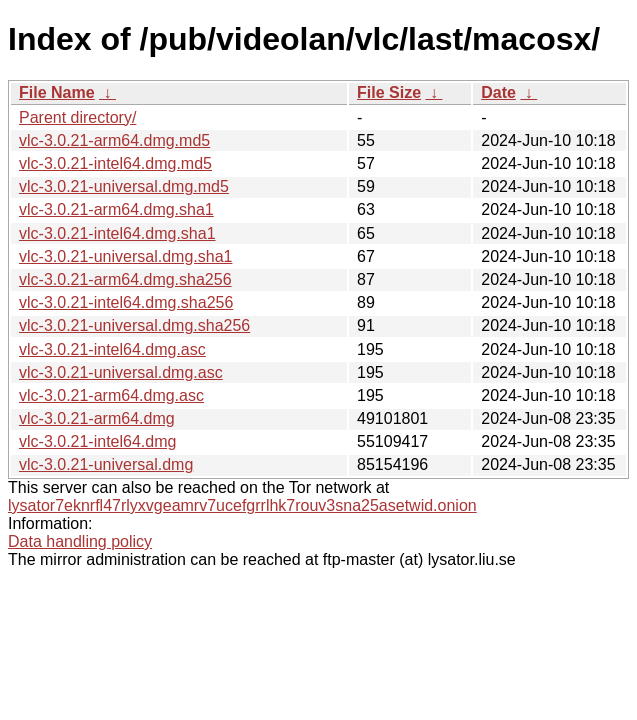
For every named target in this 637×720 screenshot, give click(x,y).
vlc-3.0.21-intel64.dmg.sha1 (117, 233)
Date (498, 92)
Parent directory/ (77, 117)
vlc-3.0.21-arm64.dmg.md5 (114, 140)
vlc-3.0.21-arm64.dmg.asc (111, 395)
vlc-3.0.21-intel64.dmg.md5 (115, 163)
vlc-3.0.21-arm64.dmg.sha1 (116, 209)
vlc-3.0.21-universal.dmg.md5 (124, 186)
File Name (57, 92)
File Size (389, 92)
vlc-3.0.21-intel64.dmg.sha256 (126, 302)
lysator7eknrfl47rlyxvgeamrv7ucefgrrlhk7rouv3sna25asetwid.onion (242, 505)
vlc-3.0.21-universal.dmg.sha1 (125, 256)
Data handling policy (80, 541)
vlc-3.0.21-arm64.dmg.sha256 (125, 279)
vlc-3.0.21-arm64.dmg (97, 418)
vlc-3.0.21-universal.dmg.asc (121, 372)
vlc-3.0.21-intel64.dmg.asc (112, 349)
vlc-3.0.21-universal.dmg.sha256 (134, 325)
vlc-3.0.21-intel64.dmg (97, 441)
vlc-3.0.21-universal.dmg (106, 464)
